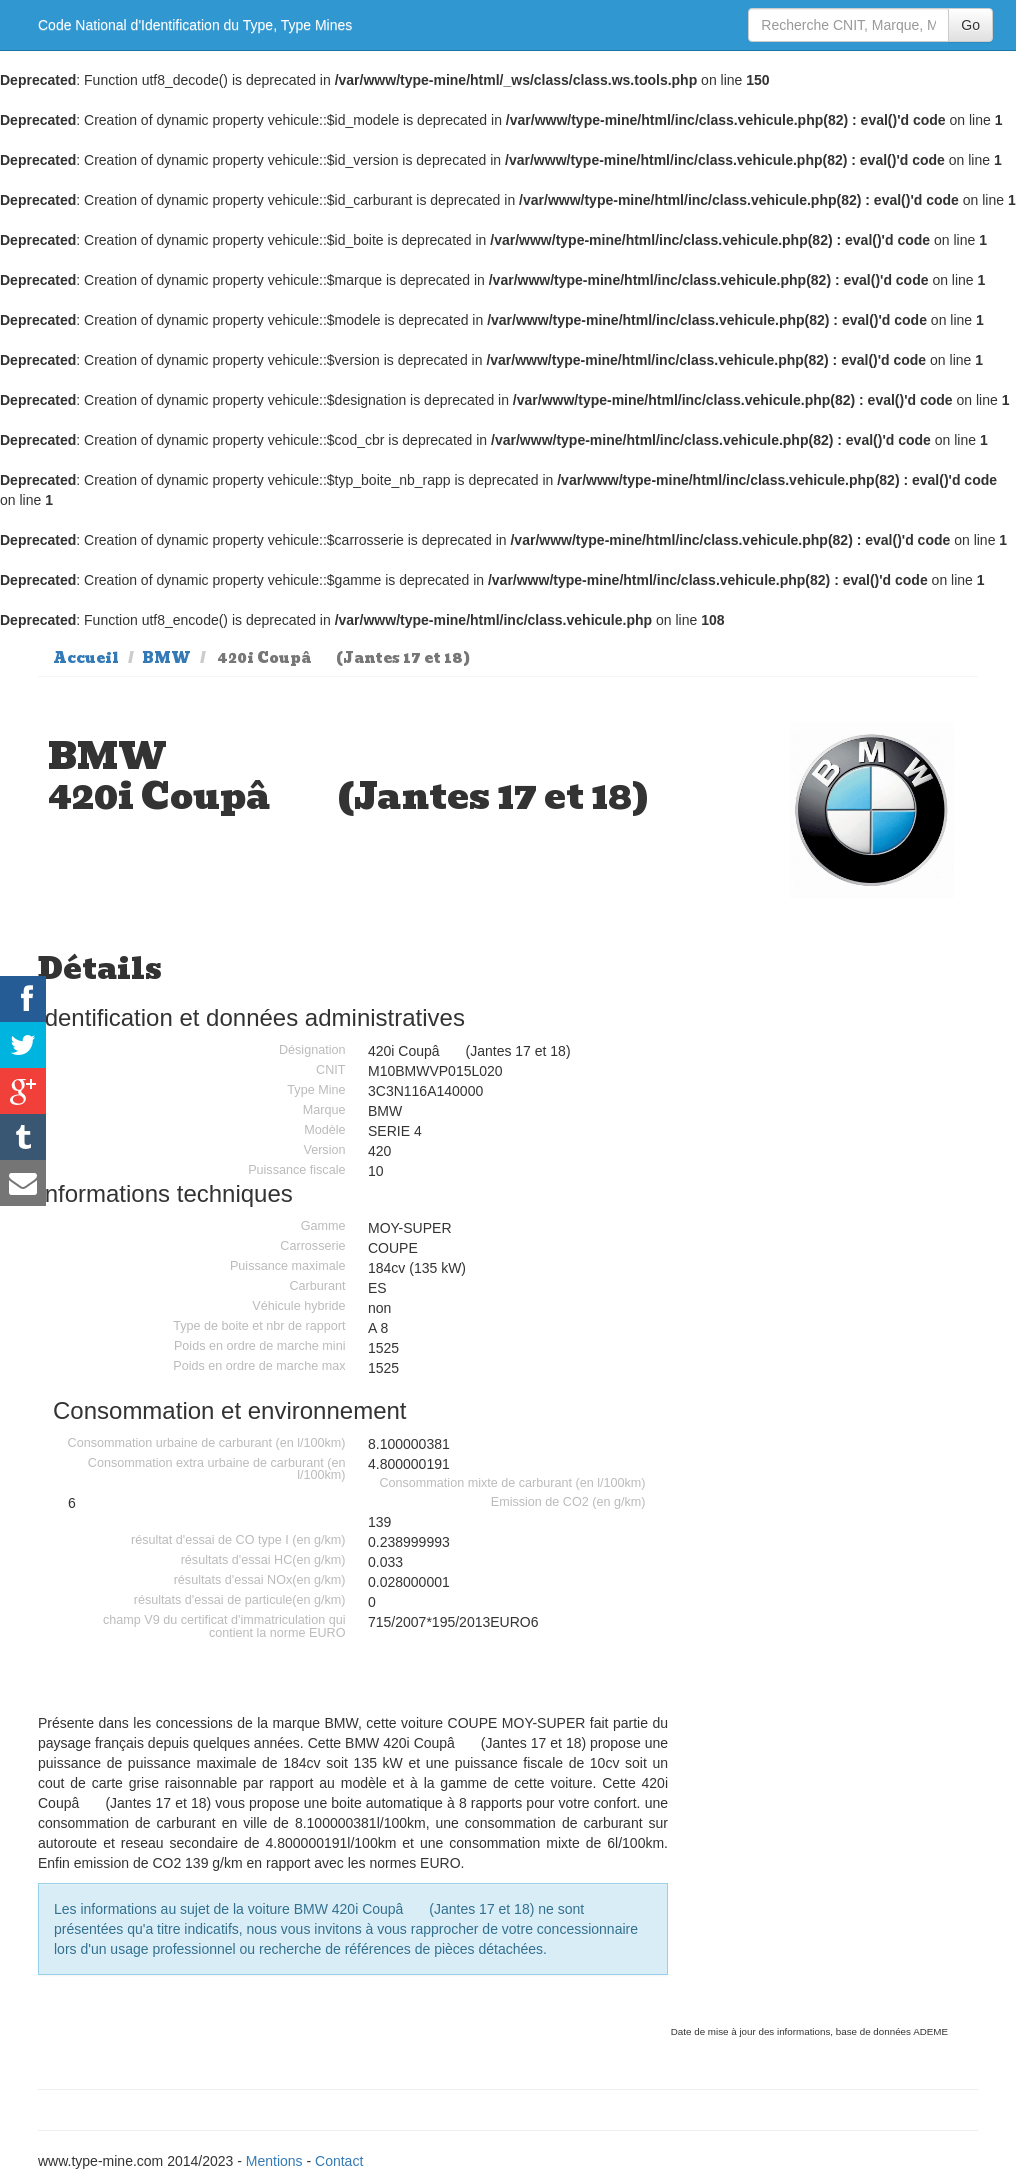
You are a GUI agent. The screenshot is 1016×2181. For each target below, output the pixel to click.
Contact (339, 2161)
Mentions (274, 2161)
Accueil (86, 658)
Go (970, 25)
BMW (166, 658)
